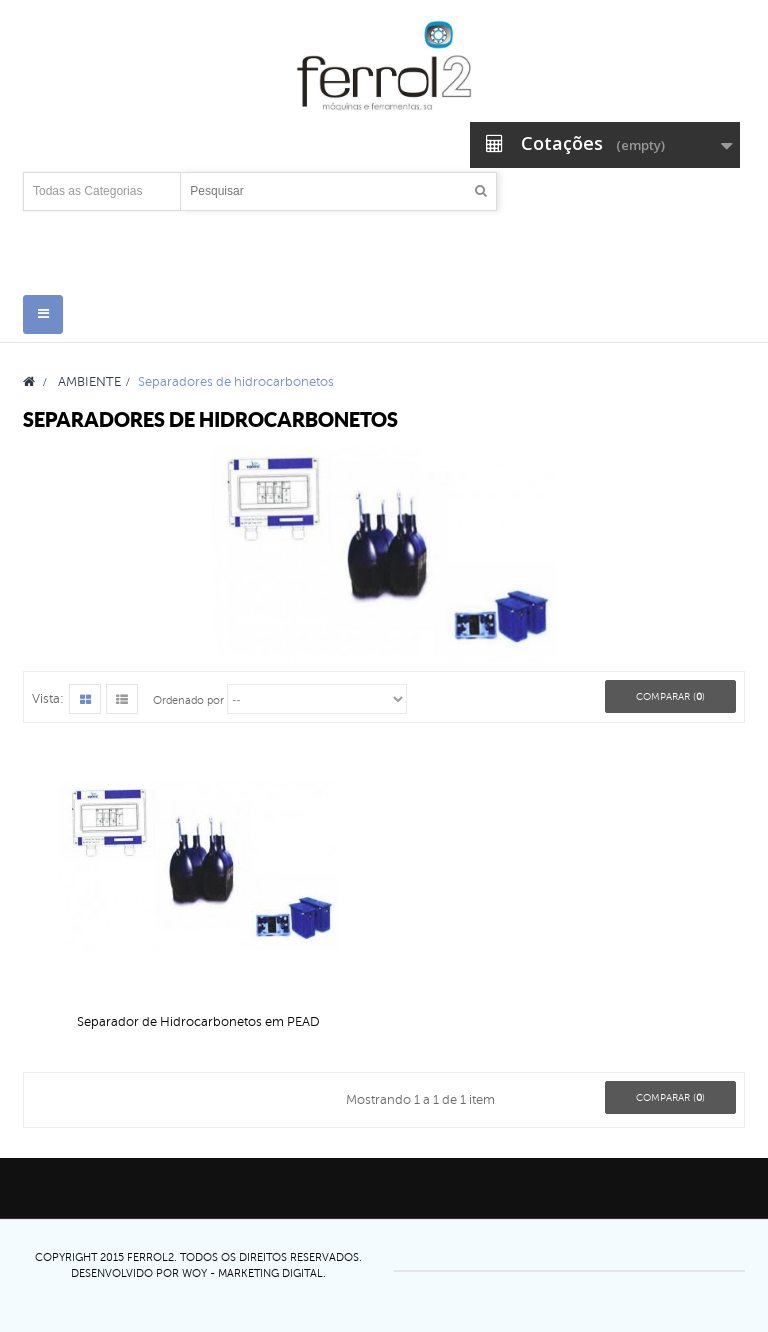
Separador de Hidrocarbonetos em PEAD (198, 1022)
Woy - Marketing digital (252, 1273)
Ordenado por (188, 700)
